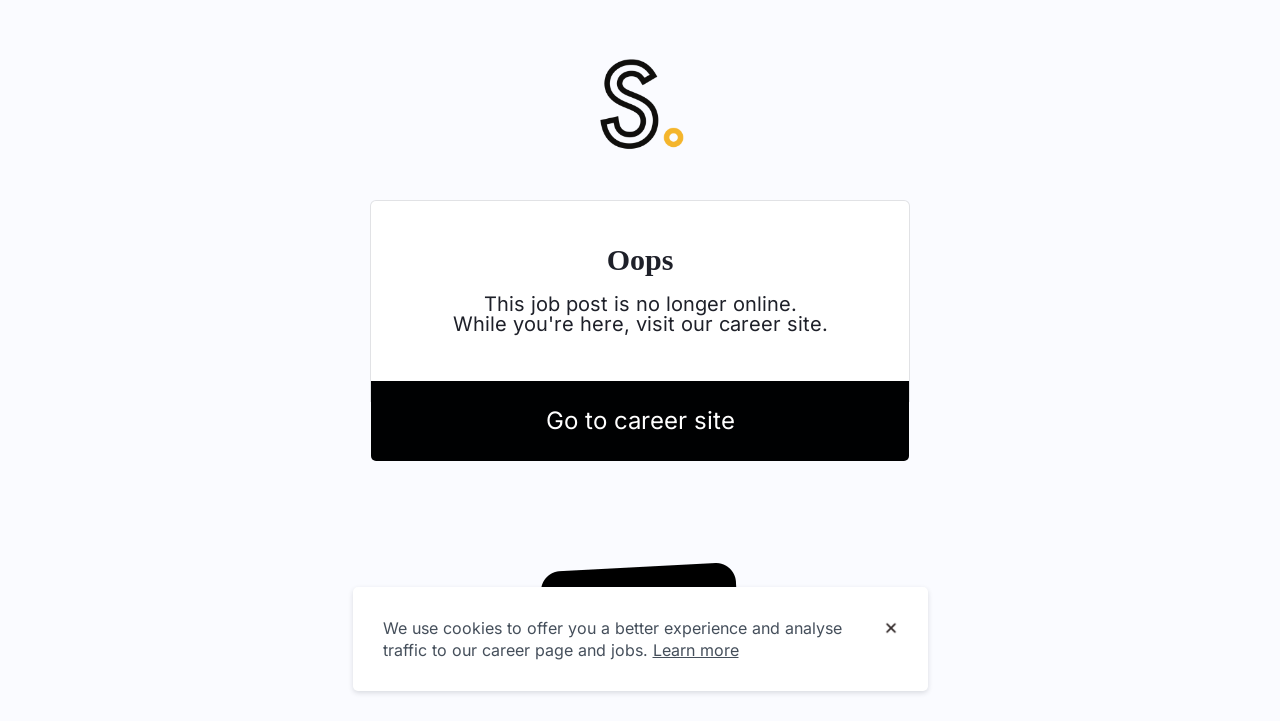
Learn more (696, 650)
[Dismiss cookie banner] (891, 629)
